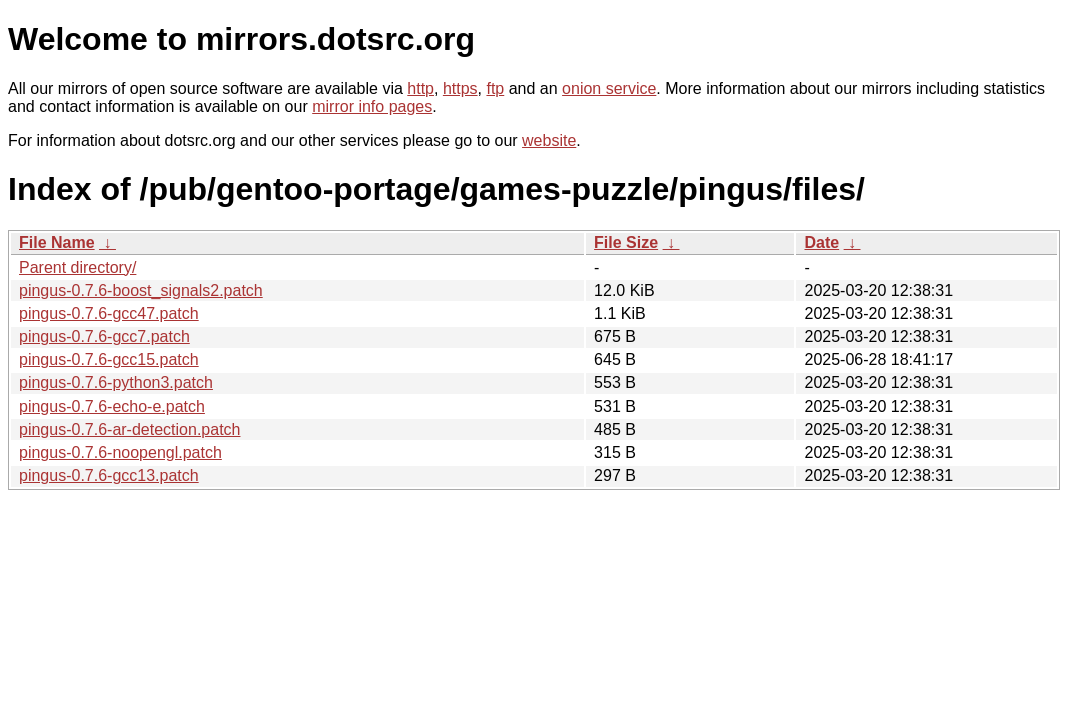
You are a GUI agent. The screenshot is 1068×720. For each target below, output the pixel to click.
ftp (495, 88)
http (420, 88)
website (549, 140)
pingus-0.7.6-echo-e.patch (112, 406)
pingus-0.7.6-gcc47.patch (109, 313)
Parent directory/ (77, 267)
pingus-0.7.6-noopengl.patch (120, 452)
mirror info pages (372, 106)
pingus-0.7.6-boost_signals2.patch (141, 290)
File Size (626, 242)
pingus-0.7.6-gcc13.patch (109, 475)
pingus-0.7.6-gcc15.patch (109, 359)
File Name (57, 242)
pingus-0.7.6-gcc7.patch (104, 336)
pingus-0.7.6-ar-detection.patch (129, 429)
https (460, 88)
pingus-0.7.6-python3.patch (116, 382)
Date (821, 242)
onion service (609, 88)
